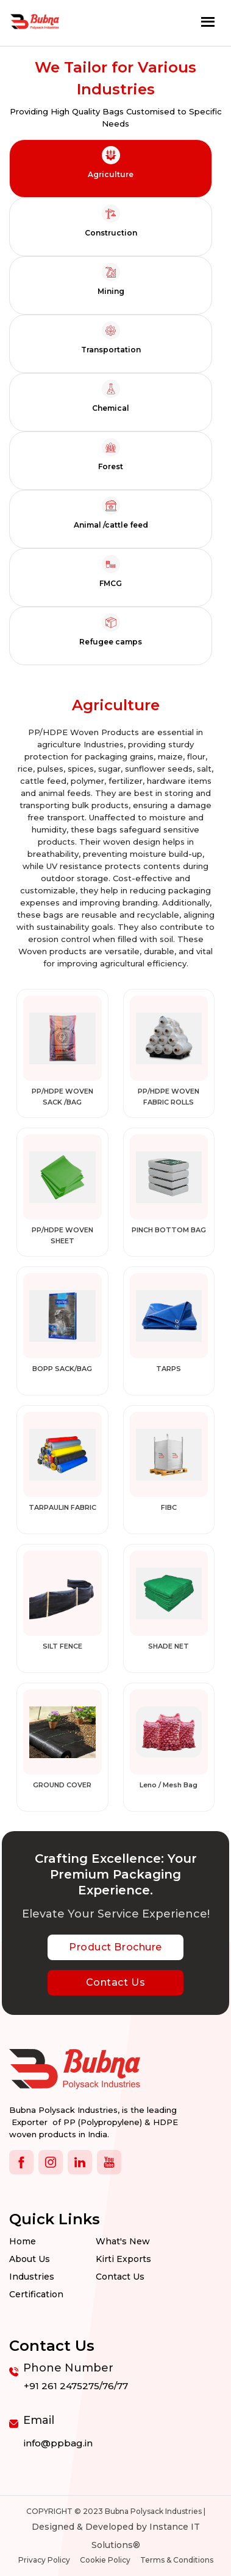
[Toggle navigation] (208, 22)
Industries (31, 2276)
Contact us (120, 2276)
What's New (123, 2241)
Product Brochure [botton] (115, 1947)
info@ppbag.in (58, 2443)
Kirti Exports (123, 2258)
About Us (29, 2258)
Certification (36, 2294)
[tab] (110, 168)
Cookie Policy (105, 2559)
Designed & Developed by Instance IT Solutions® (116, 2535)
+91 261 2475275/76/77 (76, 2386)
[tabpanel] (115, 1253)
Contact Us (115, 1982)
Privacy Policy (44, 2559)
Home (22, 2241)
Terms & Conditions (176, 2559)
